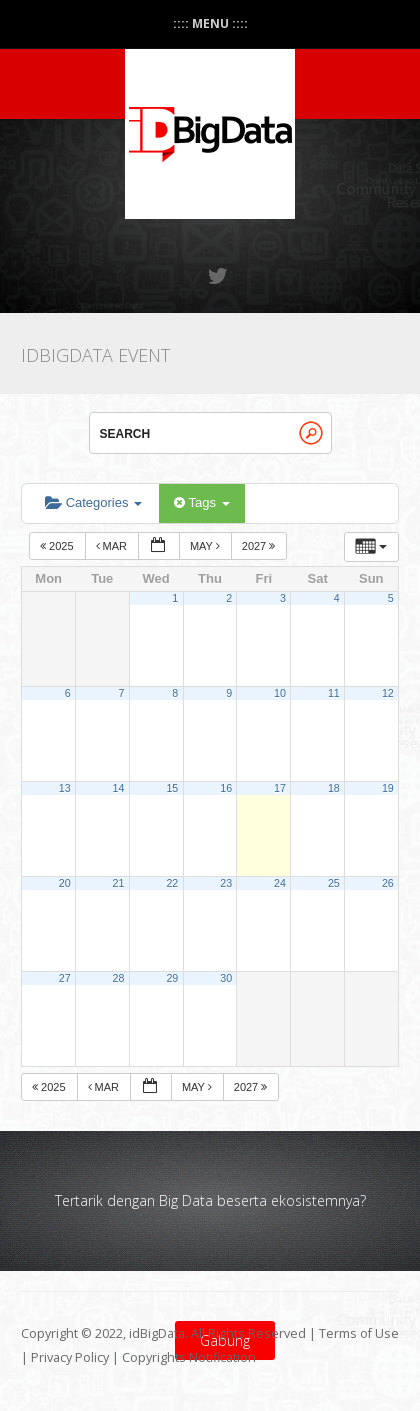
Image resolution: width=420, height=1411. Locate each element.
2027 (260, 546)
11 (334, 693)
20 (65, 883)
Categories (93, 502)
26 (388, 883)
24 (280, 883)
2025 (58, 546)
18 (334, 788)
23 (226, 883)
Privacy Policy (70, 1357)
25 (334, 883)
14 (119, 788)
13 (65, 788)
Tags (201, 502)
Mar (113, 546)
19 (388, 788)
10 (280, 693)
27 (65, 978)
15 (172, 788)
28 (119, 978)
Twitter (219, 276)
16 (226, 788)
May (206, 546)
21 (119, 883)
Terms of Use (359, 1333)
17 (280, 788)
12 (388, 693)
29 (172, 978)
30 (226, 978)
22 (172, 883)
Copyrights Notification (189, 1357)
